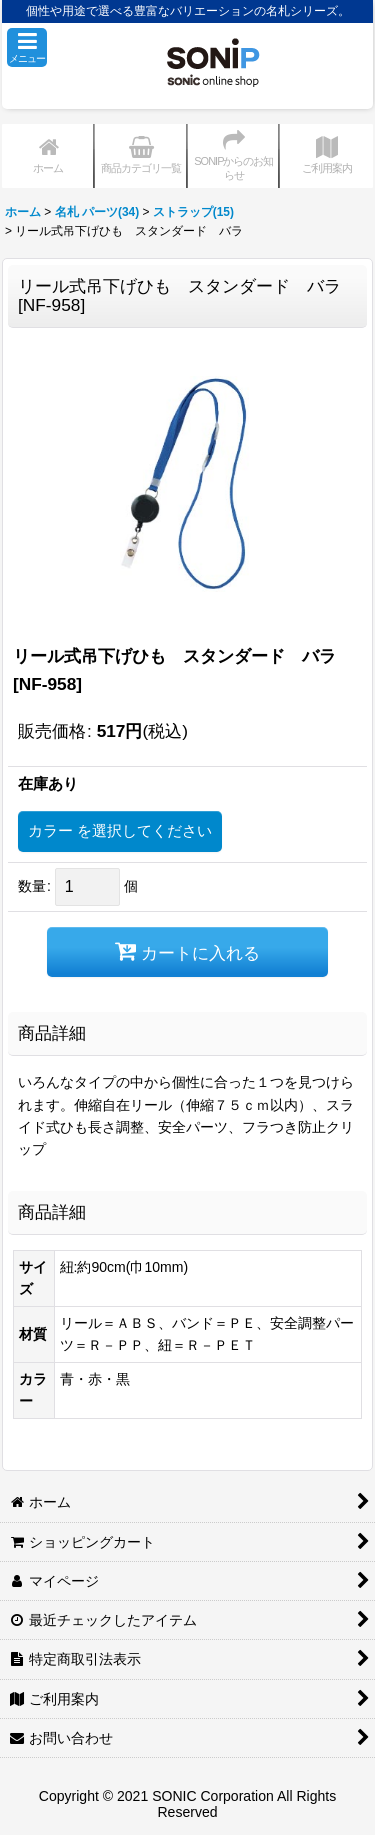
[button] (27, 47)
